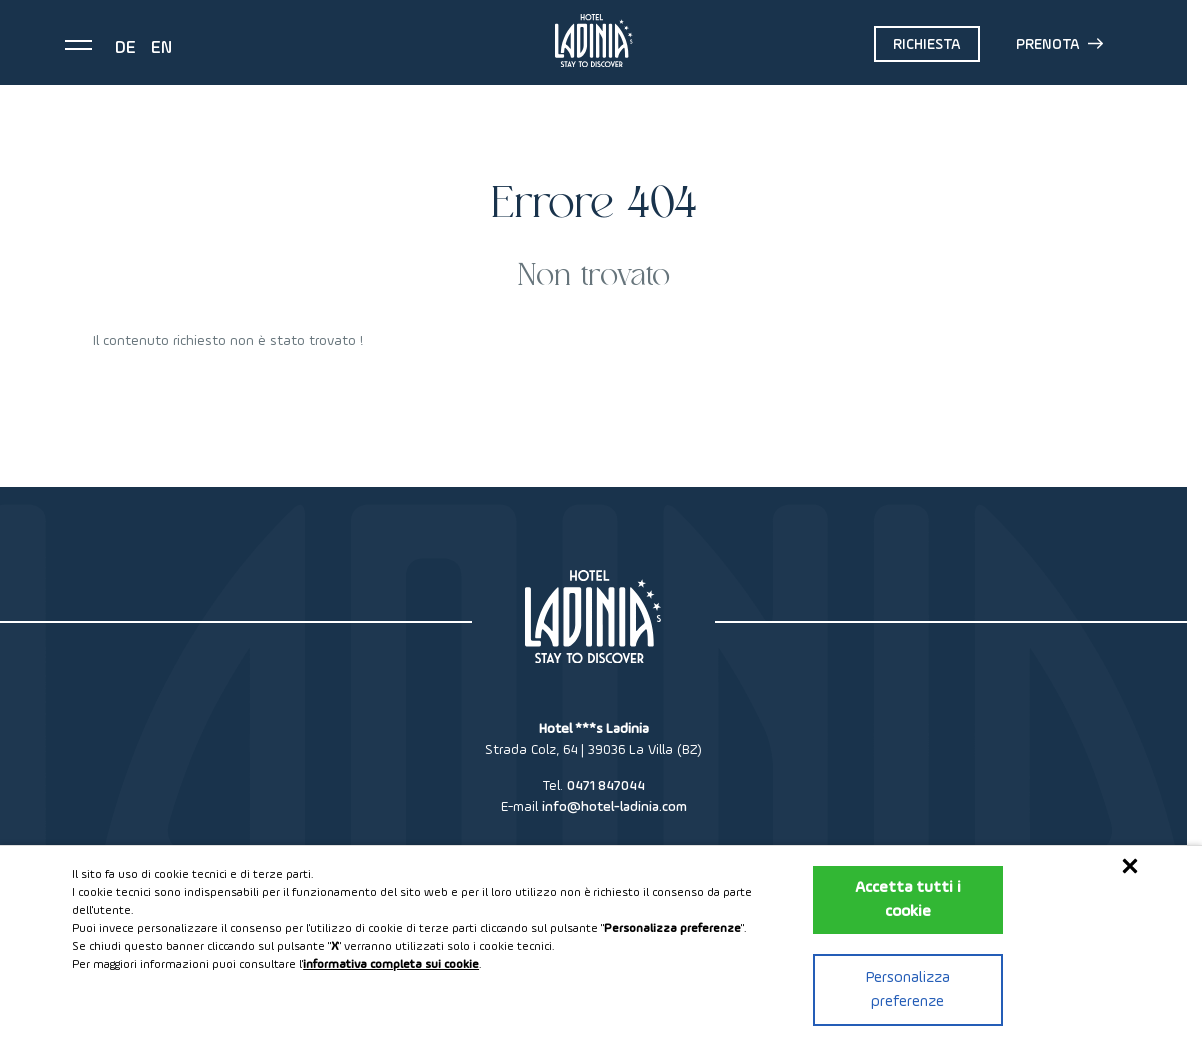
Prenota (1059, 44)
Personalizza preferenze (908, 990)
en (161, 48)
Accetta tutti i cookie (908, 900)
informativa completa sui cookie (391, 965)
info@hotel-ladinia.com (614, 807)
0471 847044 (606, 786)
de (125, 48)
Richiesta (927, 44)
